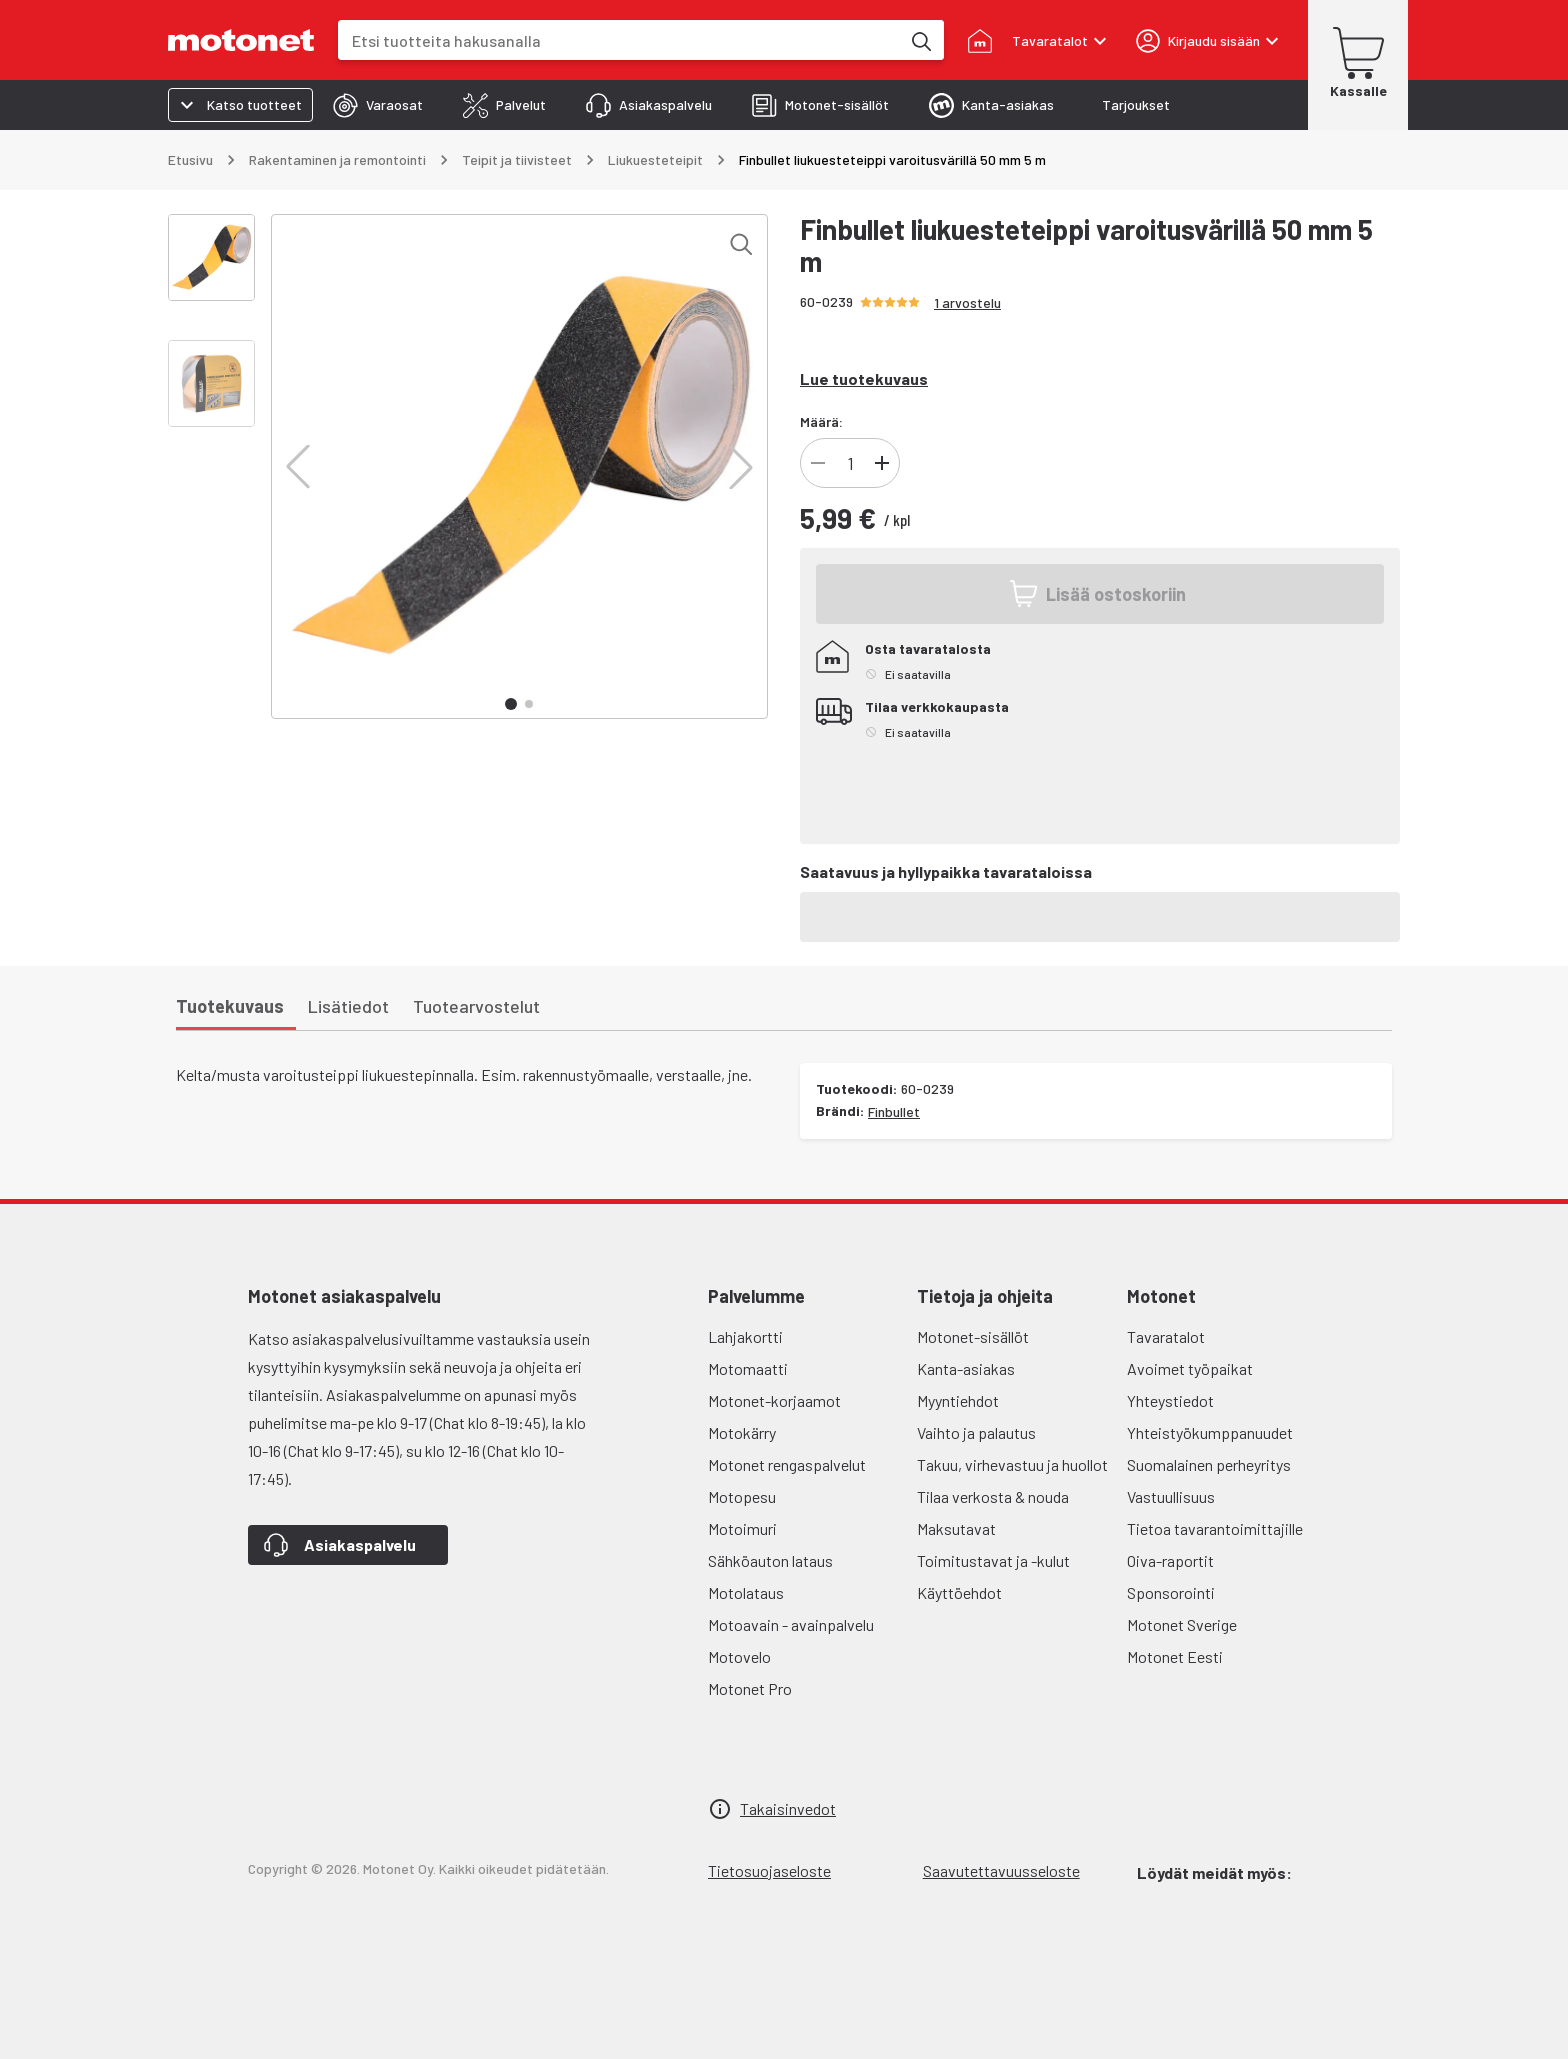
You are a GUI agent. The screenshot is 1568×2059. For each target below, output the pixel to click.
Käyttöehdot (959, 1592)
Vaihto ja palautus (976, 1432)
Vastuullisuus (1171, 1496)
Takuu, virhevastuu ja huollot (1012, 1464)
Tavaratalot (1166, 1336)
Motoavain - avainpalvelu (791, 1624)
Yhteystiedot (1170, 1400)
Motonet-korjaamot (774, 1400)
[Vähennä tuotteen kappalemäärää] (818, 463)
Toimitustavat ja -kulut (993, 1560)
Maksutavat (956, 1528)
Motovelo (739, 1656)
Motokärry (742, 1432)
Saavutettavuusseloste (1001, 1870)
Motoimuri (742, 1528)
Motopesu (742, 1496)
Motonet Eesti (1175, 1656)
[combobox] (619, 40)
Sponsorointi (1171, 1592)
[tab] (378, 105)
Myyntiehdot (958, 1400)
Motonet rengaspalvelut (787, 1464)
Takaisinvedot (788, 1808)
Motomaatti (748, 1368)
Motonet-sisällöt (973, 1336)
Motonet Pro (750, 1688)
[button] (298, 467)
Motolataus (746, 1592)
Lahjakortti (745, 1336)
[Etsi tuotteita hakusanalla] (920, 40)
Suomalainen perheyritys (1209, 1464)
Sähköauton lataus (770, 1560)
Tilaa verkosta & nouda (993, 1496)
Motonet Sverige (1182, 1624)
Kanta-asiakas (966, 1368)
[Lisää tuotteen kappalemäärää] (882, 463)
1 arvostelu (967, 302)
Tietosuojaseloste (769, 1870)
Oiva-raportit (1170, 1560)
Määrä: (821, 421)
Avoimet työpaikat (1190, 1368)
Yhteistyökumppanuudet (1210, 1432)
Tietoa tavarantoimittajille (1215, 1528)
